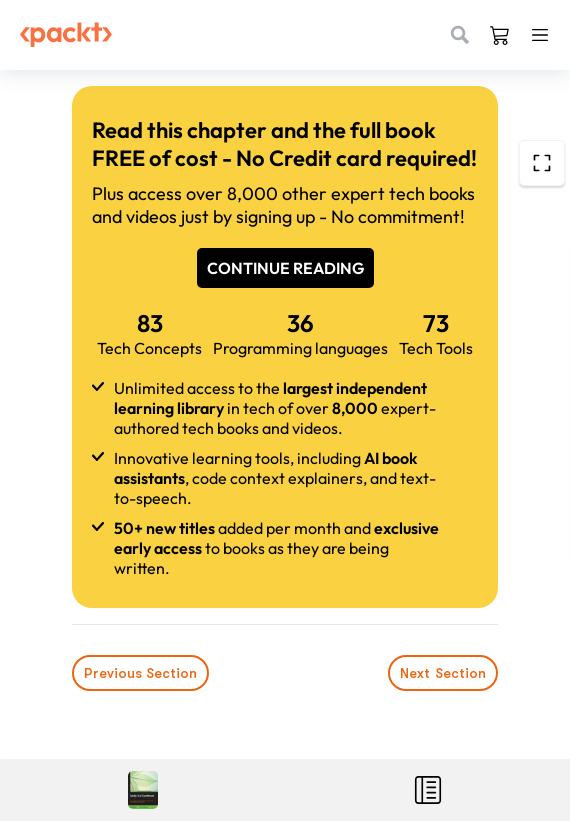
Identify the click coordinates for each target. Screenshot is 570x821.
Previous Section (140, 673)
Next (443, 673)
